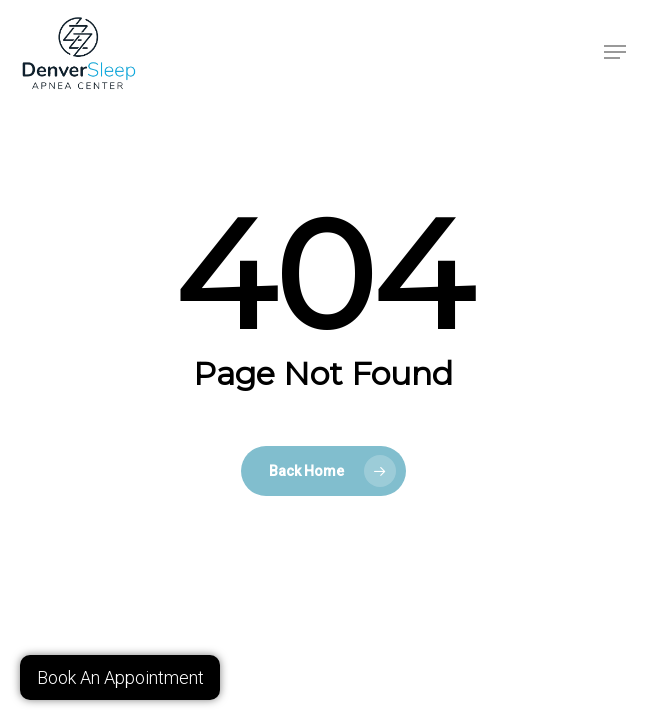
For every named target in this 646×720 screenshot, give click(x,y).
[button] (615, 52)
